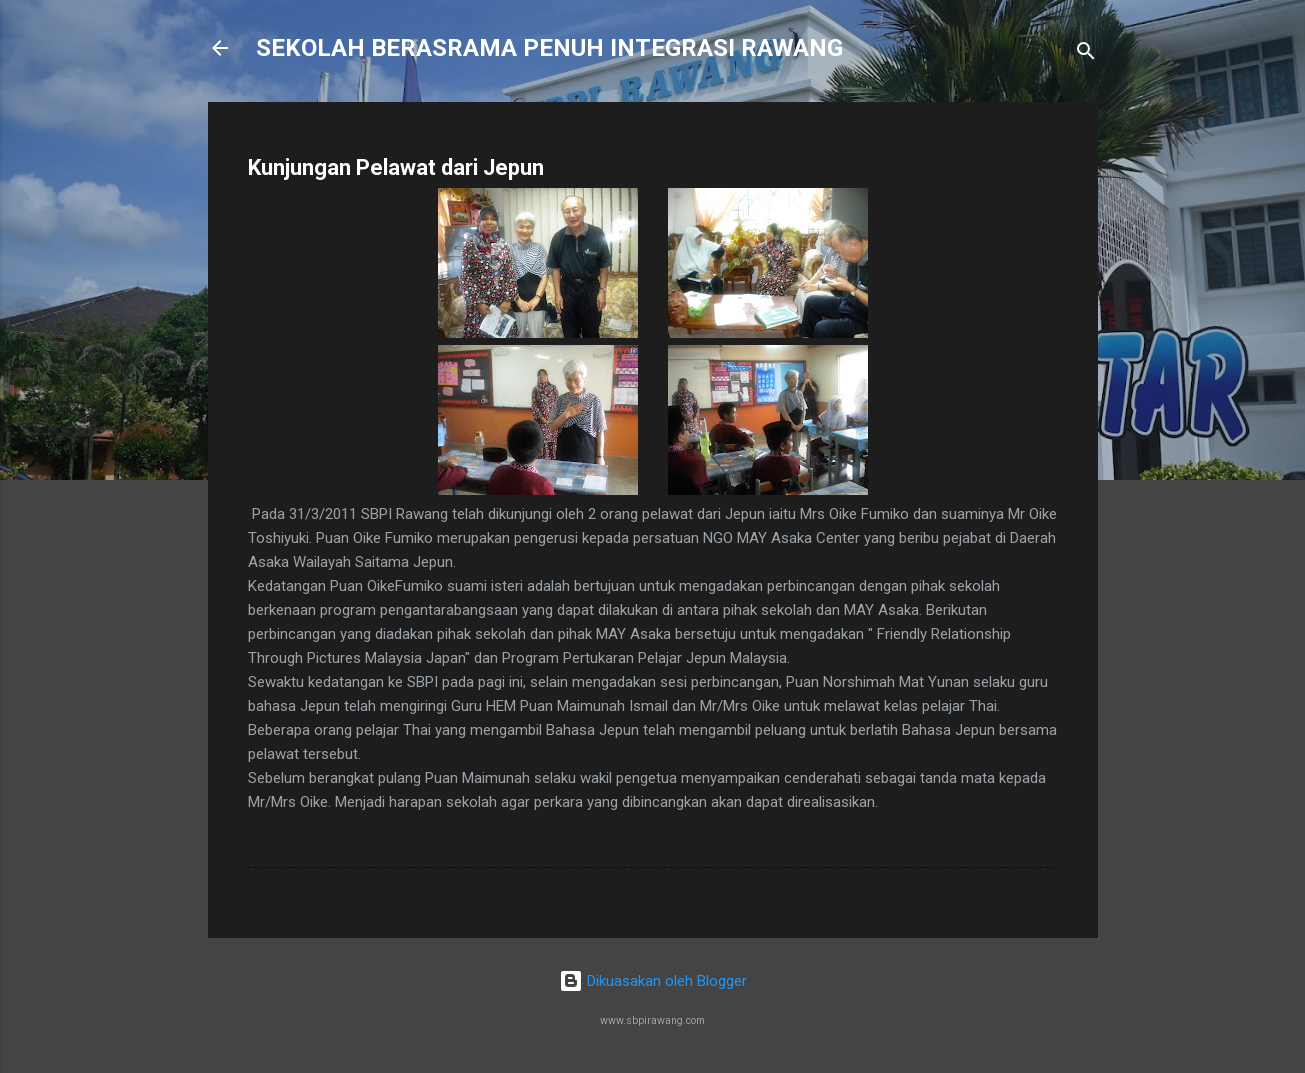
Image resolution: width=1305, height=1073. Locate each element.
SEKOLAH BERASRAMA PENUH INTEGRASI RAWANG (549, 48)
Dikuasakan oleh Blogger (653, 981)
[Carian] (1086, 54)
